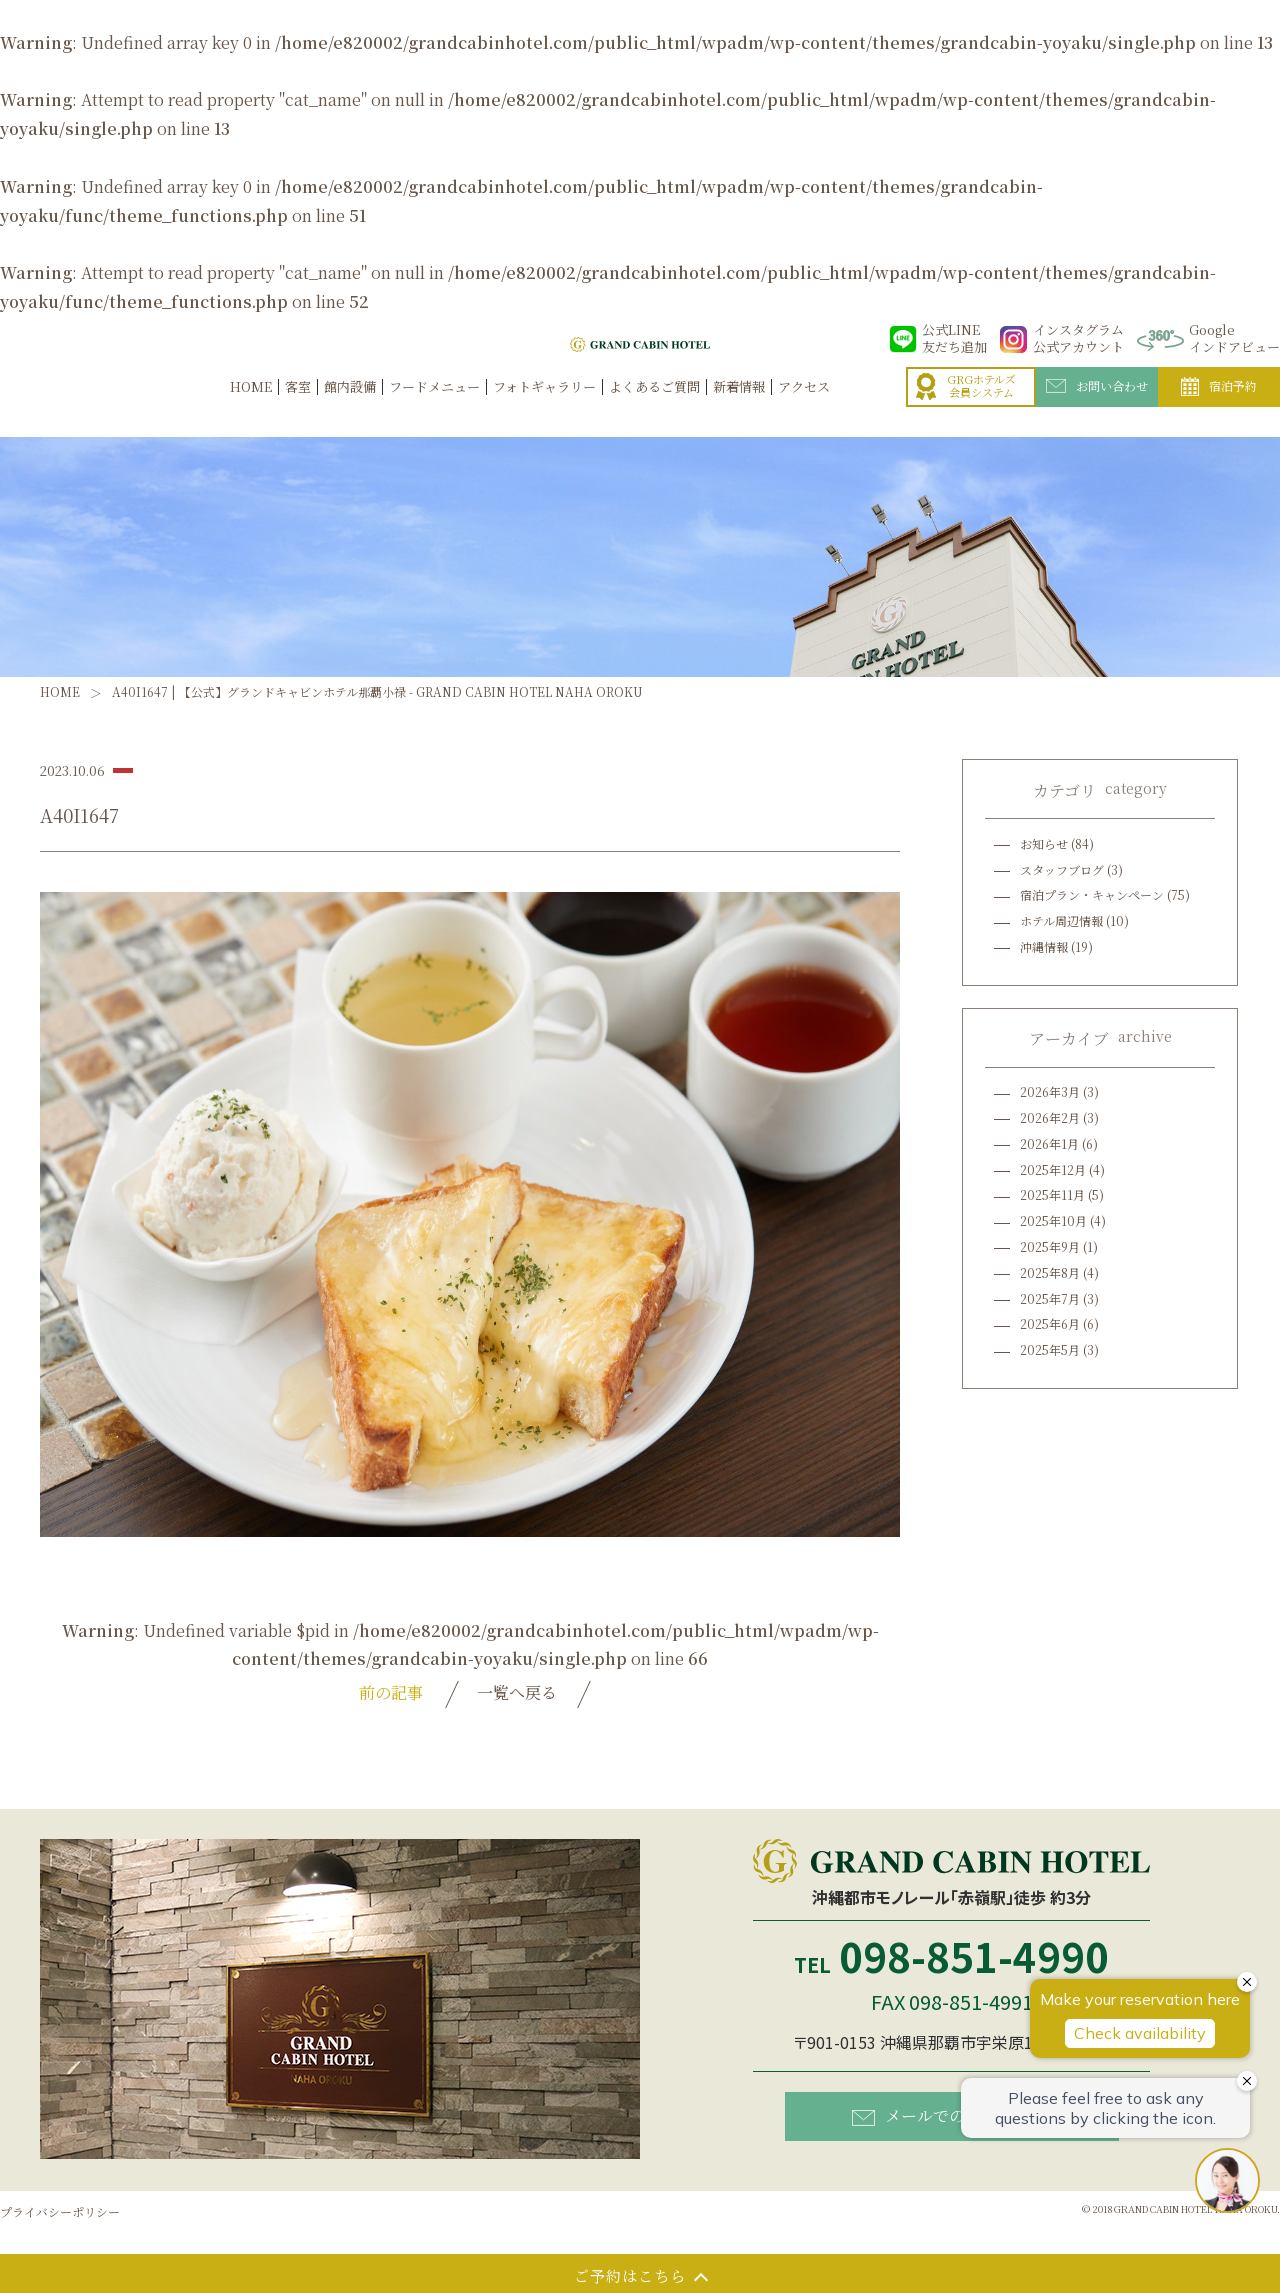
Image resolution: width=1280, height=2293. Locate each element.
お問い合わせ (1097, 407)
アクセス (804, 409)
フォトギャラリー (544, 409)
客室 (298, 409)
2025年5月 (1050, 1349)
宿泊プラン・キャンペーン (1092, 894)
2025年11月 (1052, 1194)
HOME (251, 409)
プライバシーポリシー (60, 2211)
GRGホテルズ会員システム (966, 407)
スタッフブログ (1062, 869)
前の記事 (391, 1692)
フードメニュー (434, 409)
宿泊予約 (1219, 408)
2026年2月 (1050, 1117)
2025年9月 (1050, 1246)
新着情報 (739, 409)
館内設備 (350, 409)
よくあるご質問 (654, 409)
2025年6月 (1050, 1323)
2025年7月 (1050, 1298)
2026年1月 (1049, 1143)
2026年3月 (1050, 1091)
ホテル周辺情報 (1061, 920)
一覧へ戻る (517, 1692)
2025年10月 (1053, 1220)
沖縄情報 (1044, 946)
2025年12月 (1053, 1169)
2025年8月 (1050, 1272)
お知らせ (1044, 843)
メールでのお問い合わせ (956, 2115)
